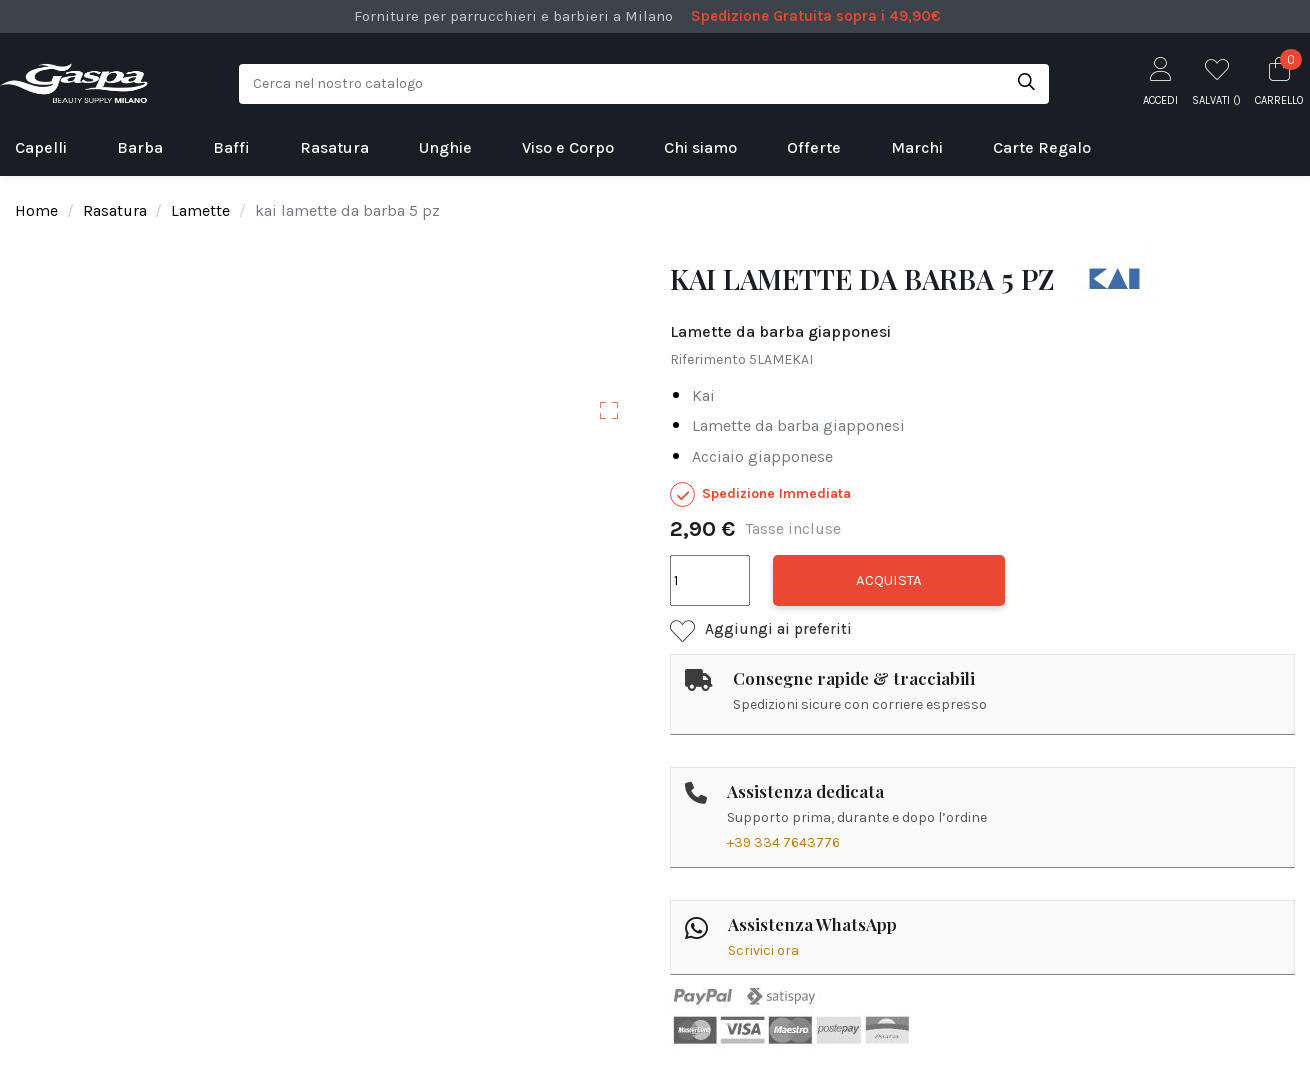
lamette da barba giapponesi (798, 425)
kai (703, 395)
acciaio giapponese (762, 456)
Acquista (889, 580)
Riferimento (708, 359)
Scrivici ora (763, 950)
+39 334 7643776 (783, 842)
